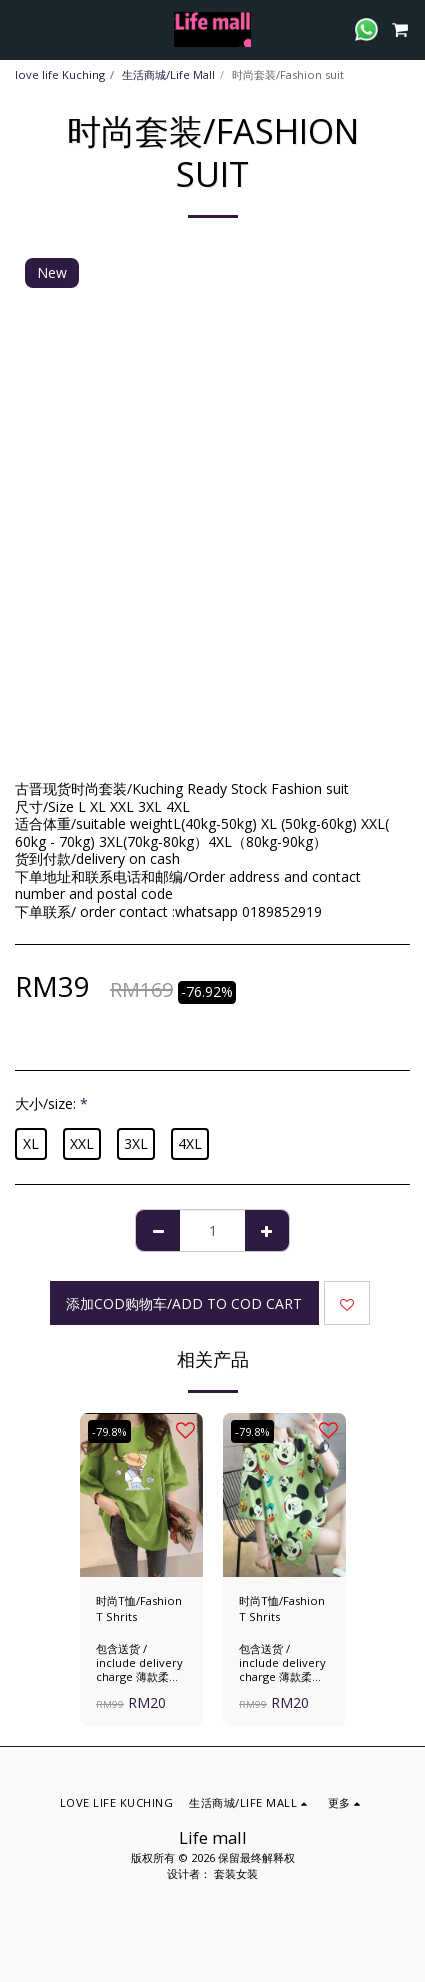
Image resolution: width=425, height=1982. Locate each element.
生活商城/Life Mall (168, 74)
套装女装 (236, 1873)
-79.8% (109, 1431)
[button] (22, 28)
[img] (141, 1495)
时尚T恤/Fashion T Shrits (139, 1609)
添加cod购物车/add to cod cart (184, 1303)
